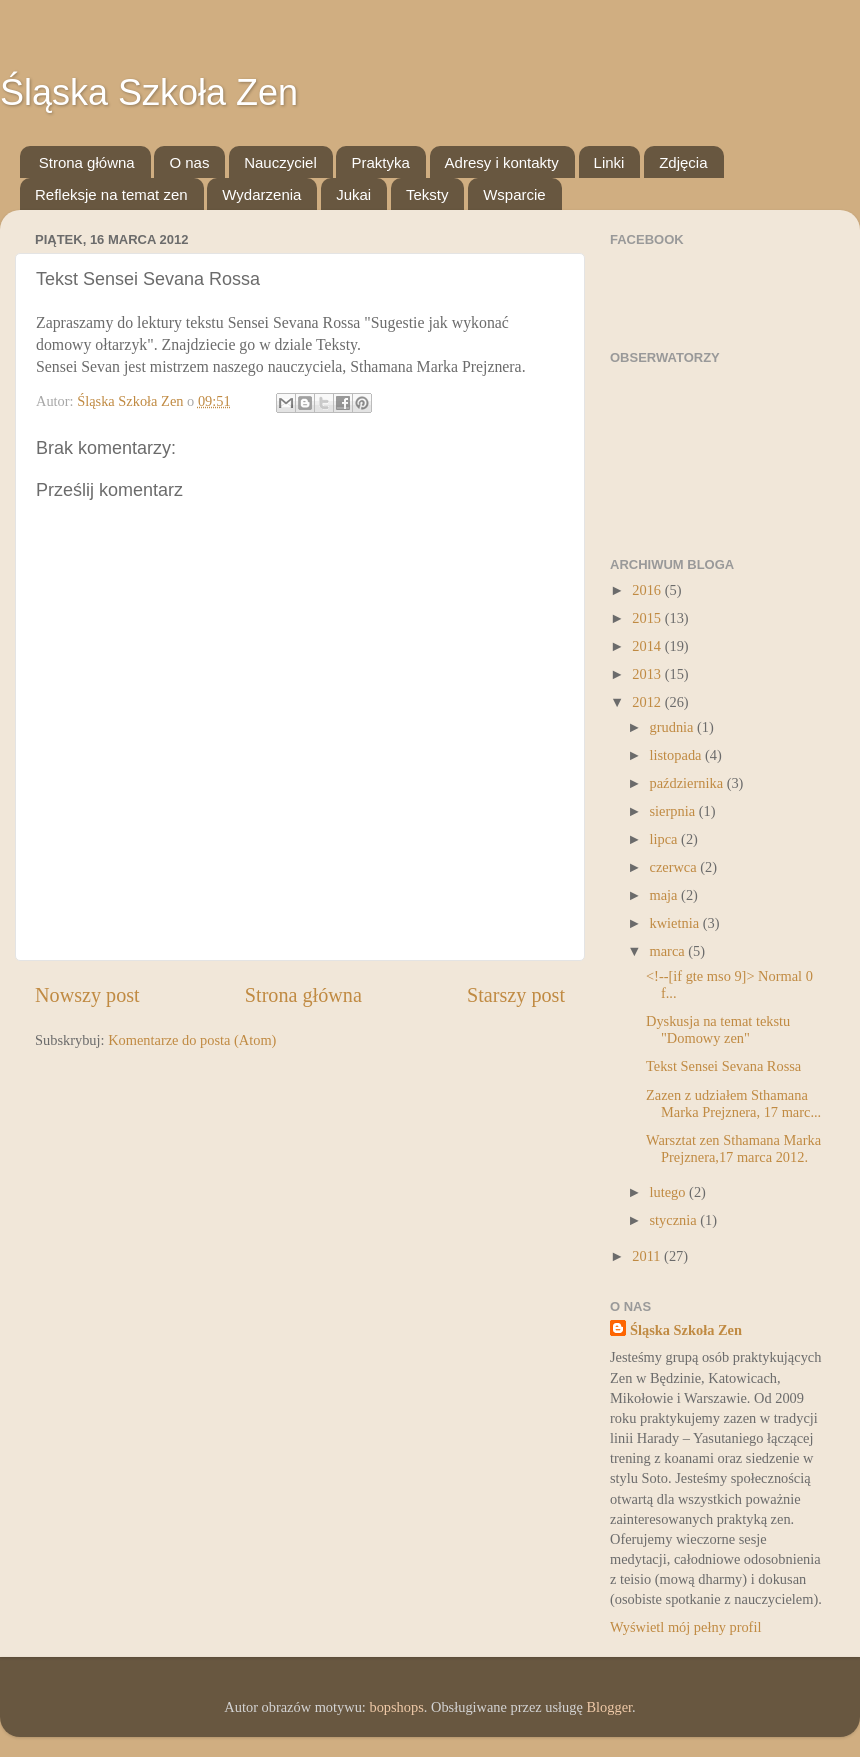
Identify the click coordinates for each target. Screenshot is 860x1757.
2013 (648, 674)
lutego (670, 1192)
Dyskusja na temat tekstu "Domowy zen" (718, 1029)
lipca (666, 839)
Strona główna (87, 162)
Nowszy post (87, 995)
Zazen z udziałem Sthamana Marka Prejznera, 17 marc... (733, 1103)
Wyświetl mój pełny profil (685, 1627)
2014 (648, 646)
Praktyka (380, 162)
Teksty (427, 194)
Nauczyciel (280, 162)
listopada (678, 755)
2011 (648, 1256)
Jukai (353, 194)
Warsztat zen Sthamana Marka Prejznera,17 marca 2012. (733, 1148)
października (688, 783)
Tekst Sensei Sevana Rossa (723, 1066)
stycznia (675, 1220)
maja (666, 895)
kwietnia (676, 923)
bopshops (396, 1707)
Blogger (609, 1707)
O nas (189, 162)
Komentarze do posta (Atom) (192, 1040)
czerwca (675, 867)
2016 (648, 590)
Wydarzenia (261, 194)
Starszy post (516, 995)
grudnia (674, 727)
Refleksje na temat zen (111, 194)
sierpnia (674, 811)
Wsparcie (514, 194)
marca (669, 951)
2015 (648, 618)
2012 (648, 702)
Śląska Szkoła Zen (149, 92)
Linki (609, 162)
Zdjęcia (683, 162)
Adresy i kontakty (502, 162)
